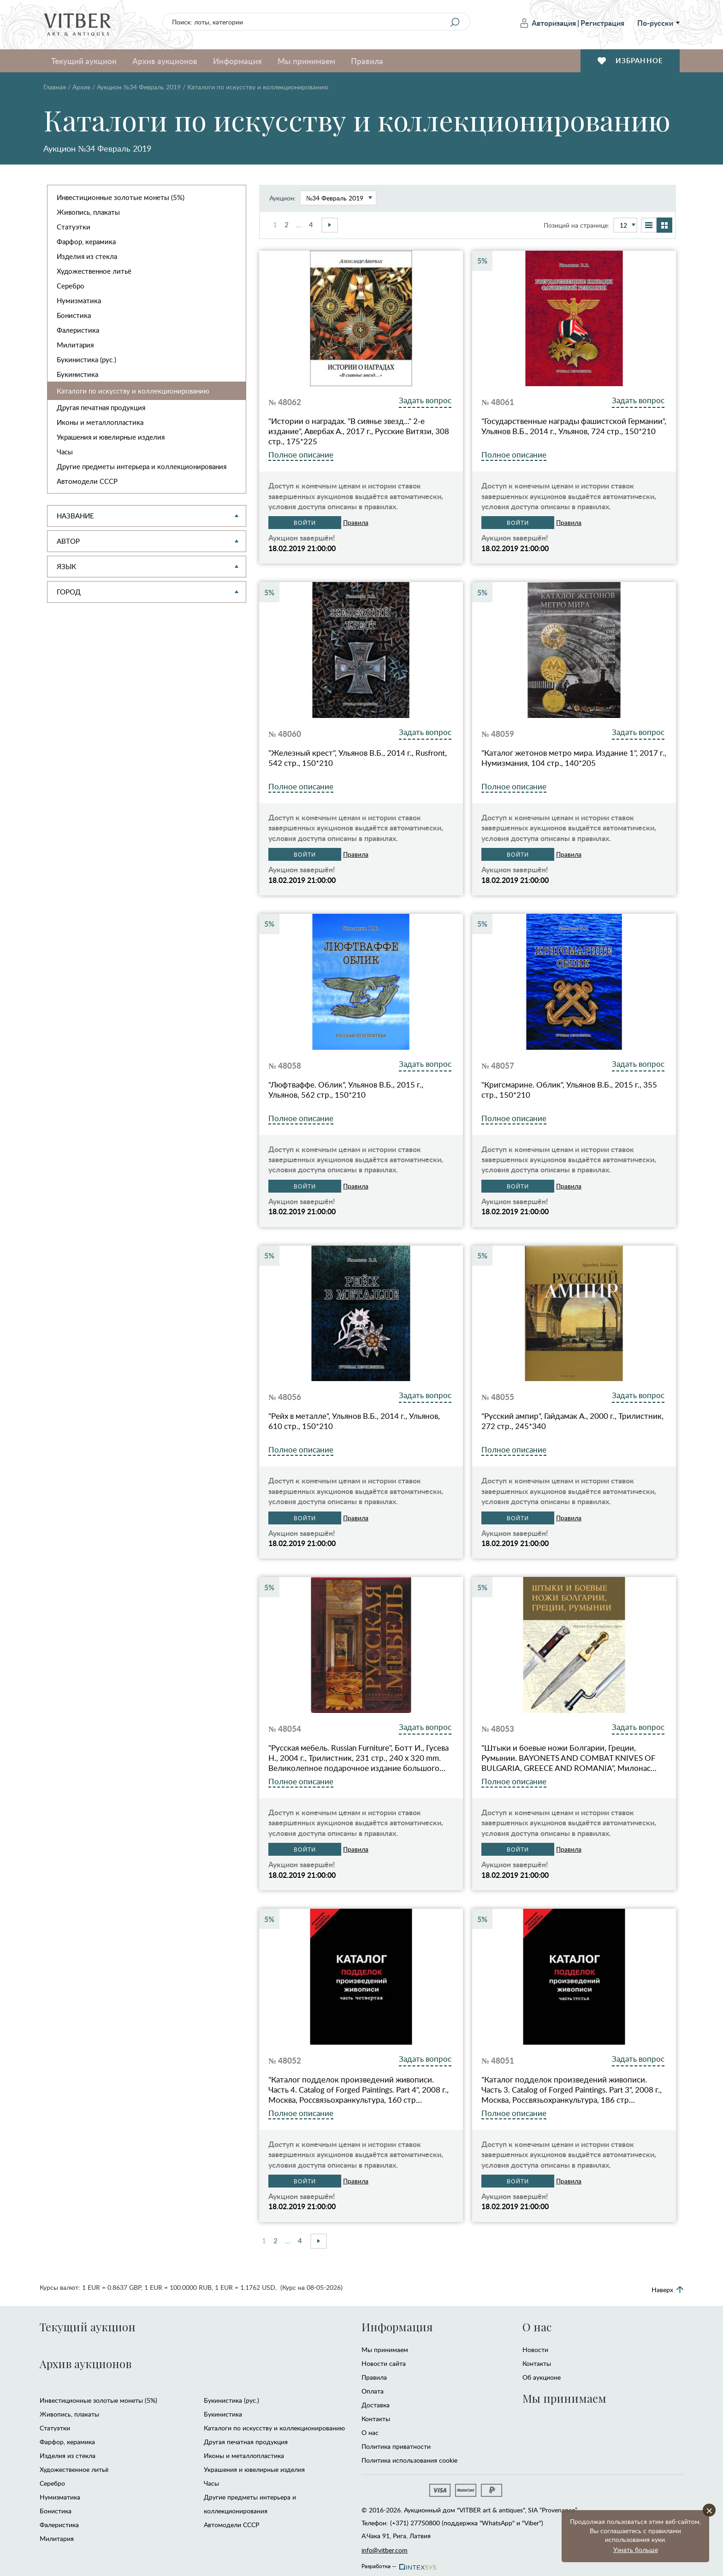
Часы (65, 451)
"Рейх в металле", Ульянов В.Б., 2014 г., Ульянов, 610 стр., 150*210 (354, 1421)
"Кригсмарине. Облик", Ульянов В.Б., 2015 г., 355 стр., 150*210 (569, 1090)
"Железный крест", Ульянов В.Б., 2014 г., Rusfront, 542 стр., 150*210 (357, 758)
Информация (237, 60)
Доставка (376, 2404)
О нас (370, 2432)
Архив (81, 86)
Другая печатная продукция (101, 407)
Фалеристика (78, 330)
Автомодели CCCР (87, 481)
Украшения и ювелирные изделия (111, 436)
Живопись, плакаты (88, 212)
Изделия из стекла (87, 256)
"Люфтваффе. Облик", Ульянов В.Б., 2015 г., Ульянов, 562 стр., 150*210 (345, 1090)
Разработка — (398, 2563)
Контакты (376, 2418)
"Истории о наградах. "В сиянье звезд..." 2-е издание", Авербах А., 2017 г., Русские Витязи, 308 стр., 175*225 (358, 431)
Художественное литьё (94, 271)
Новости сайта (384, 2363)
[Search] (454, 22)
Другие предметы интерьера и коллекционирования (141, 466)
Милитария (75, 344)
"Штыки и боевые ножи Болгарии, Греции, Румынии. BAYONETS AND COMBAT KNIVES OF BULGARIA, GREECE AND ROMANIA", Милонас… (569, 1758)
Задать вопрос (425, 400)
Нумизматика (79, 300)
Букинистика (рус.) (86, 359)
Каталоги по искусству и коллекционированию (133, 390)
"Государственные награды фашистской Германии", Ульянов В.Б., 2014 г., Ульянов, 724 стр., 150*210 (573, 426)
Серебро (70, 285)
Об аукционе (541, 2377)
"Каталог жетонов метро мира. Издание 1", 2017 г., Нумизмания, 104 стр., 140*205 (573, 758)
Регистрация (602, 23)
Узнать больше (635, 2549)
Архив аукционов (164, 60)
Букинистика (77, 374)
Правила (367, 60)
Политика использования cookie (409, 2460)
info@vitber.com (385, 2550)
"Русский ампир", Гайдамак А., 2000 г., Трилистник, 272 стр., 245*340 (572, 1421)
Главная (54, 86)
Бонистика (74, 315)
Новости (535, 2349)
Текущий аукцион (84, 60)
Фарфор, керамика (86, 241)
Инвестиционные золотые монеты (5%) (120, 197)
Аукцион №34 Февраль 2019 (139, 86)
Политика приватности (396, 2446)
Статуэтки (73, 226)
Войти (305, 522)
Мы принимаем (306, 60)
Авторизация (548, 23)
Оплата (373, 2391)
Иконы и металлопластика (100, 422)
